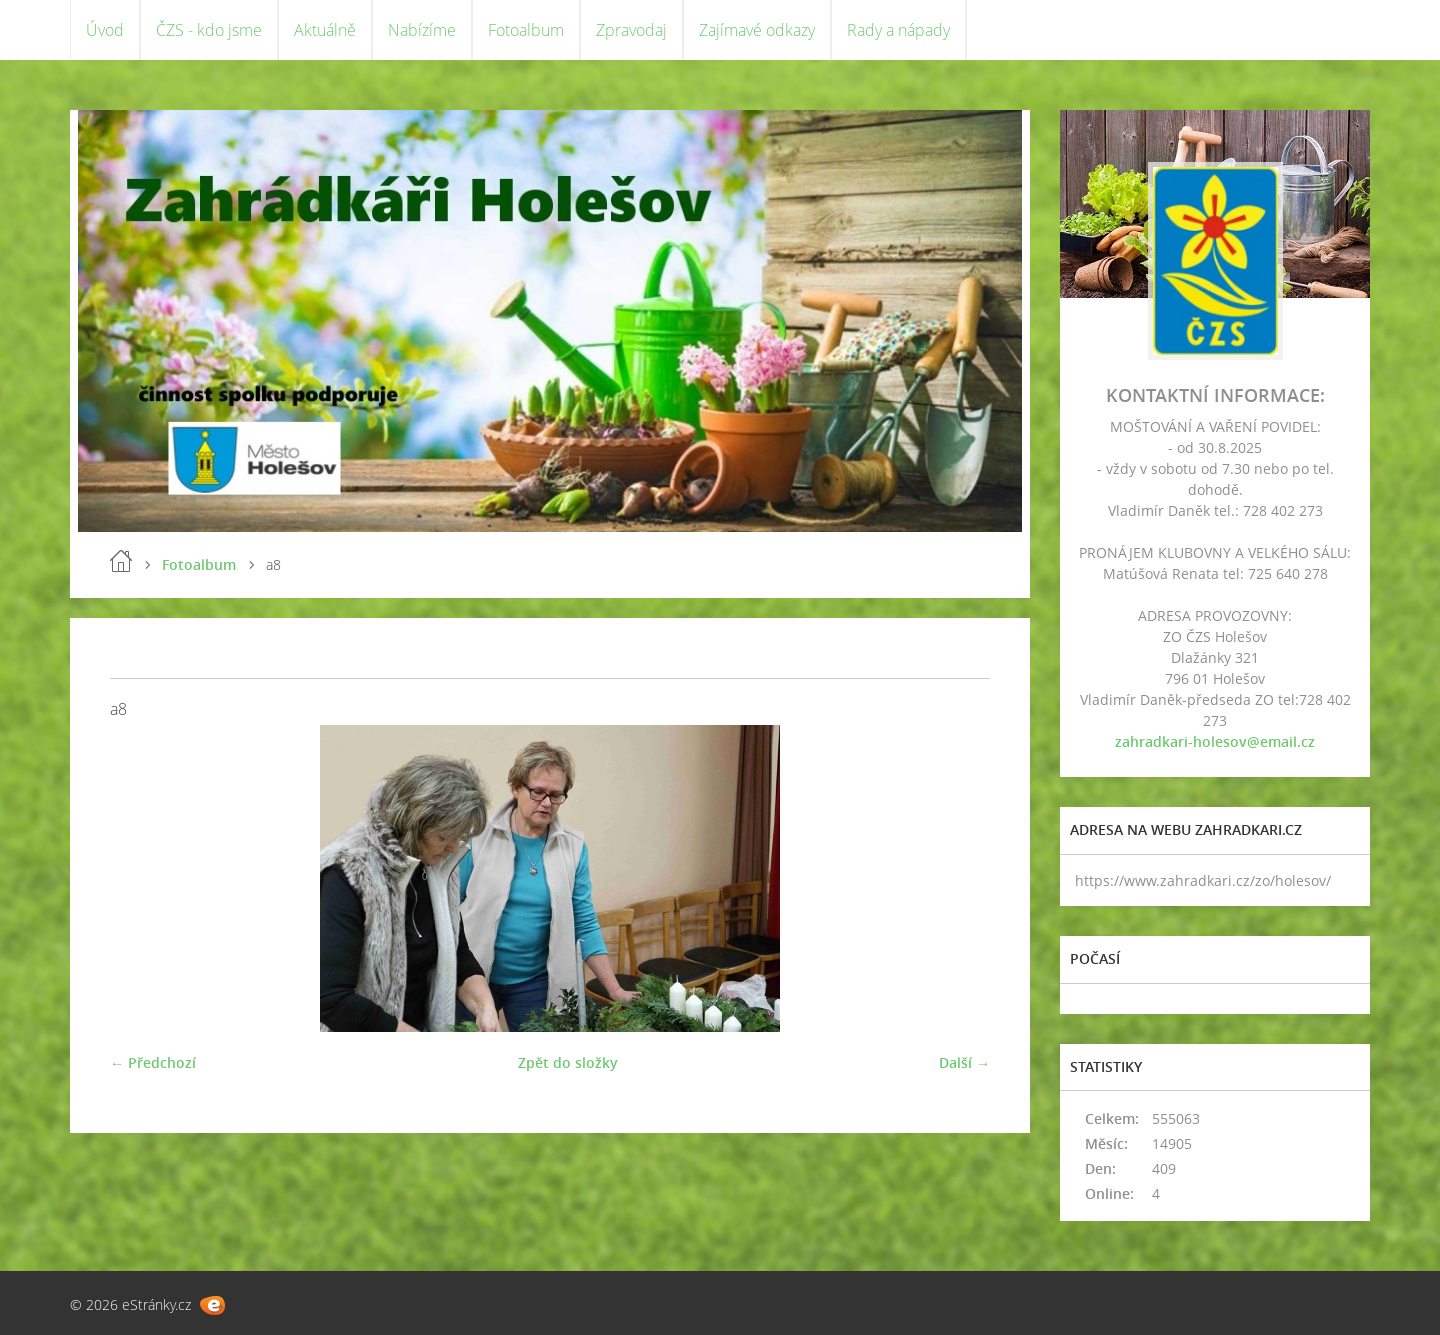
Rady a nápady (898, 30)
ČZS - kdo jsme (209, 30)
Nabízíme (422, 30)
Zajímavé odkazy (757, 30)
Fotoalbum (526, 30)
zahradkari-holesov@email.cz (1215, 741)
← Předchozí (153, 1062)
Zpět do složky (568, 1062)
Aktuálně (325, 30)
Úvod (105, 30)
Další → (964, 1062)
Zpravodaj (631, 30)
